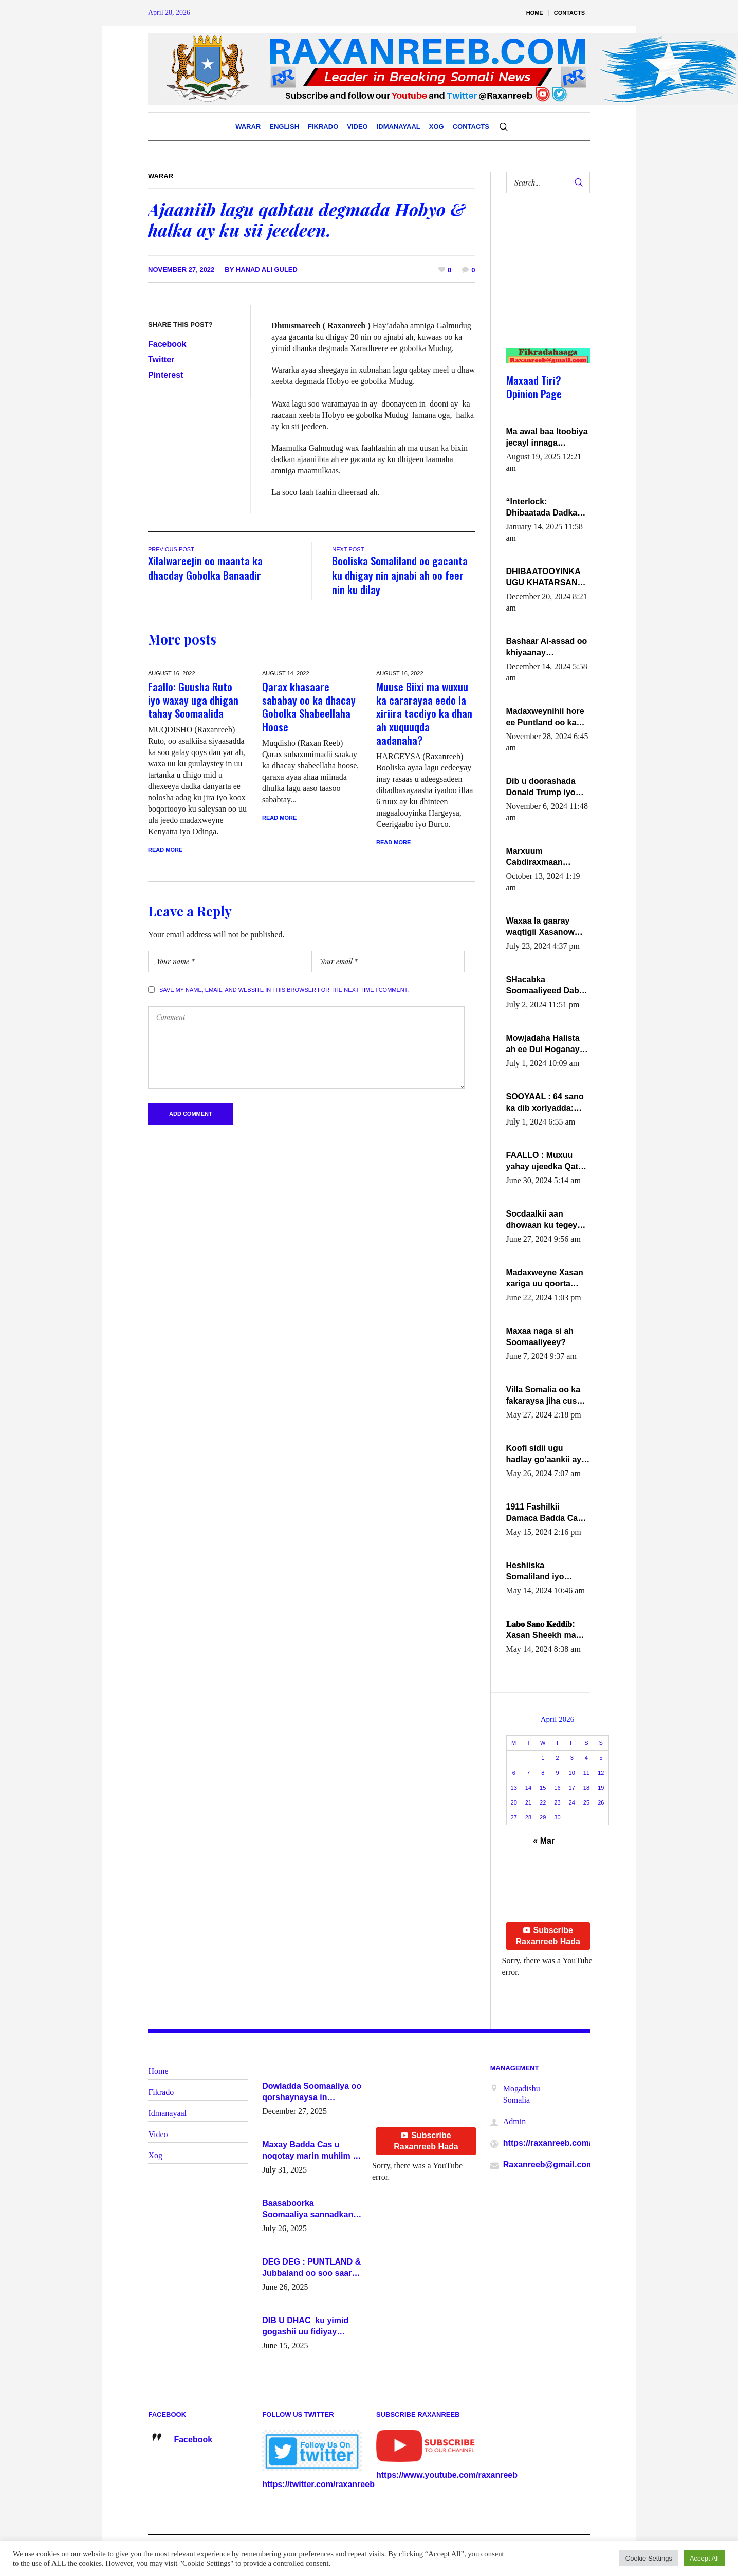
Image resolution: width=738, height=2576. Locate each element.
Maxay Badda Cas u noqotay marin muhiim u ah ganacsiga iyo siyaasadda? (310, 2151)
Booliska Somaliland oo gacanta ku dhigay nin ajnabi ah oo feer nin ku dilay (400, 575)
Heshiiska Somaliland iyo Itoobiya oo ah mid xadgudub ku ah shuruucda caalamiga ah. (542, 1572)
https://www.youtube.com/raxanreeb (447, 2475)
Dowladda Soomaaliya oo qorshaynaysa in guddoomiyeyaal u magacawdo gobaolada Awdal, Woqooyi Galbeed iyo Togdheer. (311, 2092)
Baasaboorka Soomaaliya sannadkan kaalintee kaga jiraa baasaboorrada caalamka (311, 2209)
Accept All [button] (704, 2558)
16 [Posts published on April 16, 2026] (557, 1787)
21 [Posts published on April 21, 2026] (528, 1802)
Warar (160, 176)
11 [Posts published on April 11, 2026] (586, 1773)
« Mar (544, 1840)
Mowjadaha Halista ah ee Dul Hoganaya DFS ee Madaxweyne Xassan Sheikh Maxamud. (546, 1044)
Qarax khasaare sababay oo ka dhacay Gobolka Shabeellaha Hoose (309, 706)
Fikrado (161, 2092)
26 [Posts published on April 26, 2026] (601, 1802)
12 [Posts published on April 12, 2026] (601, 1773)
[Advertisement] (544, 281)
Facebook (167, 344)
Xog (155, 2155)
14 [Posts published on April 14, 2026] (528, 1787)
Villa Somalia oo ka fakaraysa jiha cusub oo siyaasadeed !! (546, 1396)
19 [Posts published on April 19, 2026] (601, 1787)
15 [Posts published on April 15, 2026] (543, 1787)
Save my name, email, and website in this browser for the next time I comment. (284, 990)
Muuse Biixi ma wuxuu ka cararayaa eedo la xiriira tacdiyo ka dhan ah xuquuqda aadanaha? (424, 713)
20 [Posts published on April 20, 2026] (514, 1802)
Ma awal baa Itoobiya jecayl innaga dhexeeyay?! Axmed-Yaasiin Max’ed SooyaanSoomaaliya (547, 438)
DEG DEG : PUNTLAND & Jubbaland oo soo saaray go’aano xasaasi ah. (311, 2268)
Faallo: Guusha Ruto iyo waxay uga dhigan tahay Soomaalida (193, 699)
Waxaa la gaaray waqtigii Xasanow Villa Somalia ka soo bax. (545, 927)
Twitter (161, 359)
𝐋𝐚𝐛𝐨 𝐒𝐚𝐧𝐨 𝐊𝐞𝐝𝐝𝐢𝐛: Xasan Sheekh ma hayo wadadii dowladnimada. (541, 1630)
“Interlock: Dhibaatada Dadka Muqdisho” (542, 508)
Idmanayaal (167, 2113)
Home (158, 2071)
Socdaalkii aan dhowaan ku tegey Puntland (542, 1220)
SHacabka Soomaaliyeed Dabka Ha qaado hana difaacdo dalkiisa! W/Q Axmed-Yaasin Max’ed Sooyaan (547, 986)
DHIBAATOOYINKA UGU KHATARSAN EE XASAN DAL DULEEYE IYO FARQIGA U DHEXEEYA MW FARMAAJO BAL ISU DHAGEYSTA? (546, 577)
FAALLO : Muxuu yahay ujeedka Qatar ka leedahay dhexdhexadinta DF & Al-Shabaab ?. (546, 1161)
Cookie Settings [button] (648, 2558)
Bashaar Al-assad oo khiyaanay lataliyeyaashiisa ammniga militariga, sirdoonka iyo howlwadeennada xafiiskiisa (546, 647)
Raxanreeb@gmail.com (548, 2164)
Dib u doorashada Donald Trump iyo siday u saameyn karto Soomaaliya (541, 787)
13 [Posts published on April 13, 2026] (514, 1787)
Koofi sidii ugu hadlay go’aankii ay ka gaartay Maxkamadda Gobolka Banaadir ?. (546, 1454)
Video (158, 2134)
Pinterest (165, 375)
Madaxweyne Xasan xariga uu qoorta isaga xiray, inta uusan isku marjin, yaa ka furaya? (544, 1279)
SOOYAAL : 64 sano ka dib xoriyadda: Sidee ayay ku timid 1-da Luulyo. (546, 1103)
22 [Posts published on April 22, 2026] (543, 1802)
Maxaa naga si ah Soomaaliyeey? (540, 1337)
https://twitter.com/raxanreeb (318, 2484)
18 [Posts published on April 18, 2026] (586, 1787)
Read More (165, 850)
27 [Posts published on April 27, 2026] (514, 1817)
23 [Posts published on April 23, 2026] (557, 1802)
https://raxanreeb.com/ (547, 2143)
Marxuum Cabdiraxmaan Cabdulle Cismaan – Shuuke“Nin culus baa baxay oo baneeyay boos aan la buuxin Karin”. (545, 857)
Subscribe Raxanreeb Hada (548, 1936)
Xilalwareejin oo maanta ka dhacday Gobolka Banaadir (205, 568)
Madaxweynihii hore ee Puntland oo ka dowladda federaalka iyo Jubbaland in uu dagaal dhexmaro (546, 717)
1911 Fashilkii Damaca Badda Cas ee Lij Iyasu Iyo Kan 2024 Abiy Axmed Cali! (544, 1513)
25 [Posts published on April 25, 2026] (586, 1802)
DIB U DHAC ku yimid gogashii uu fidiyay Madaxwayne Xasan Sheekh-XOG (305, 2327)
